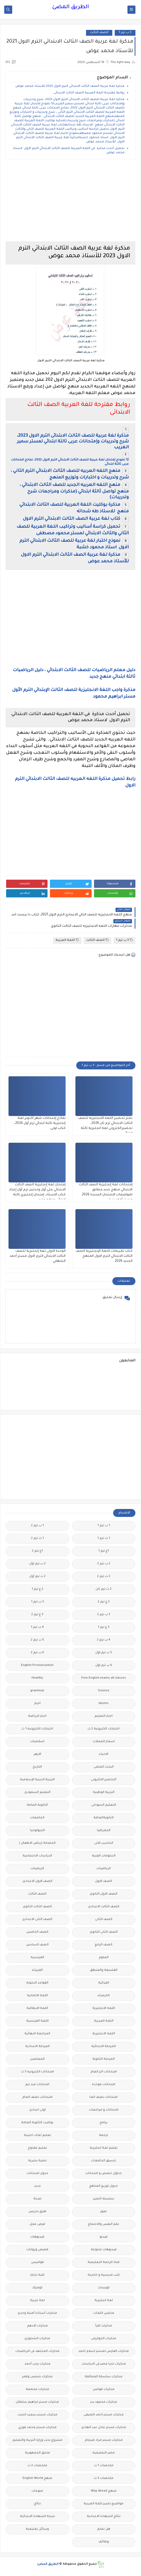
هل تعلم (103, 2529)
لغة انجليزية (104, 2300)
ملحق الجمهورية (37, 2453)
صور (103, 2211)
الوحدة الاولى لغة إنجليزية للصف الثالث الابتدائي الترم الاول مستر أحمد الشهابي (38, 1256)
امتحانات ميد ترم (37, 2084)
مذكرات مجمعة (37, 2389)
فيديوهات (37, 2237)
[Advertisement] (70, 200)
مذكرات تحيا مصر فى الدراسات (104, 2364)
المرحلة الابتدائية (103, 2046)
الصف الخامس (37, 1932)
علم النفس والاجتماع (103, 2224)
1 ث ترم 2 (37, 1538)
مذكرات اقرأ (103, 2326)
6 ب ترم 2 (37, 1653)
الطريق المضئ (70, 7)
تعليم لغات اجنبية (37, 2135)
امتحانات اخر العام (104, 2072)
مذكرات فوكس (103, 2389)
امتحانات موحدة (103, 2084)
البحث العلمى (104, 1767)
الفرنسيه (37, 1957)
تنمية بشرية (37, 2161)
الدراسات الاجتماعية (37, 1856)
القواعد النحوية (37, 1983)
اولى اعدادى (37, 2110)
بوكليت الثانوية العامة (37, 2123)
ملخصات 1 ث (103, 2465)
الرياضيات (103, 1868)
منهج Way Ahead (104, 2491)
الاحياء (103, 1754)
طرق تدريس (37, 2211)
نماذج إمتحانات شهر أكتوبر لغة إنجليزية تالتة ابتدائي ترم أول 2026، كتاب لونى (40, 1123)
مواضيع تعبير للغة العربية (103, 2504)
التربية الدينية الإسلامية (37, 1780)
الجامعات (37, 1818)
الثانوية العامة (37, 1805)
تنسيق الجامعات (103, 2161)
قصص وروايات (37, 2250)
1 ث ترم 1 (103, 1538)
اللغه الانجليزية (103, 2034)
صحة (37, 2199)
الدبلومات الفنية (104, 1856)
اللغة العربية (67, 940)
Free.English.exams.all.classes (103, 1678)
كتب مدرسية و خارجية (104, 2275)
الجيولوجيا (37, 1830)
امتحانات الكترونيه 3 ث (37, 2072)
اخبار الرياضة (37, 1716)
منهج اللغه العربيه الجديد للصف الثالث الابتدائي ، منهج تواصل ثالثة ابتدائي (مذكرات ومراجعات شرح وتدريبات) (74, 491)
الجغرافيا (103, 1830)
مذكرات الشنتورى (37, 2338)
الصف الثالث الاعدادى (103, 1907)
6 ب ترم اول (103, 1665)
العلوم (104, 1957)
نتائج (37, 2504)
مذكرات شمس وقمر (37, 2377)
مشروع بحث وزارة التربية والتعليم (37, 2440)
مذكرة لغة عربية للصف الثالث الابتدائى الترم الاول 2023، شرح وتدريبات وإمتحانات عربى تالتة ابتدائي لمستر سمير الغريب (73, 441)
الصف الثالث (99, 32)
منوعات (37, 2491)
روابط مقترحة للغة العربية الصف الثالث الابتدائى (89, 93)
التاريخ (37, 1767)
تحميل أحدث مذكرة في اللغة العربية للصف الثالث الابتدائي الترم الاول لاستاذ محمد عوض (69, 151)
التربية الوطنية (103, 1792)
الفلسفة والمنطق (103, 1970)
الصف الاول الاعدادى (37, 1881)
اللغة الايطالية (37, 2008)
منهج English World (37, 2478)
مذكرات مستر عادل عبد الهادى (103, 2427)
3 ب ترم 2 (103, 1614)
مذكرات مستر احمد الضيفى (104, 2415)
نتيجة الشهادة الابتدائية (37, 2516)
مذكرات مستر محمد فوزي (37, 2427)
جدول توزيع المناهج (103, 2186)
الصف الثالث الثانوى (37, 1907)
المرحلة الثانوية (103, 2059)
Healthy (37, 1678)
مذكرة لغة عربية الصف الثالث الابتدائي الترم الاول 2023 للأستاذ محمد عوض (70, 86)
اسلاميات (37, 1741)
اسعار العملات (104, 1741)
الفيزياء (37, 1970)
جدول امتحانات (37, 2173)
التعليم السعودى (37, 1792)
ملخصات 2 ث (37, 2465)
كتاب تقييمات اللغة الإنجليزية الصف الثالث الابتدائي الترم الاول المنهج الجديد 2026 (104, 1256)
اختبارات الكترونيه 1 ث (37, 1729)
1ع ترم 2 (37, 1551)
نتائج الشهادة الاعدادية (104, 2516)
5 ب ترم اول (103, 1653)
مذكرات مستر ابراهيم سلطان (37, 2402)
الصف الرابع (103, 1945)
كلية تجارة (37, 2275)
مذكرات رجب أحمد (37, 2364)
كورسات (104, 2288)
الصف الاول (103, 1881)
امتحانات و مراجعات (103, 2110)
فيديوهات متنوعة (104, 2250)
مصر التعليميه (103, 2453)
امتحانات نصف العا (103, 2097)
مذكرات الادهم (37, 2326)
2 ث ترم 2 (103, 1576)
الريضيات (37, 1868)
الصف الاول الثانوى (103, 1894)
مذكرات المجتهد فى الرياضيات (37, 2351)
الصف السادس (37, 1945)
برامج (104, 2123)
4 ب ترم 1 (37, 1627)
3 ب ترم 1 (125, 32)
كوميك (37, 2288)
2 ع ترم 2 (104, 1602)
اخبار (37, 1703)
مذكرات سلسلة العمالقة (103, 2377)
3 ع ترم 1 (103, 1627)
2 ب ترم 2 (103, 1564)
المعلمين (37, 2059)
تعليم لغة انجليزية (104, 2148)
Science (103, 1691)
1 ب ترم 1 (103, 1525)
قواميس (37, 2262)
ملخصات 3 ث (103, 2478)
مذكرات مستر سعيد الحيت (37, 2415)
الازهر (37, 1754)
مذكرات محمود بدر (103, 2402)
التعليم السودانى (103, 1805)
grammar (37, 1691)
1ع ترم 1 (103, 1551)
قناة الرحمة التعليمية (103, 2262)
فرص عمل (37, 2224)
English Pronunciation (37, 1665)
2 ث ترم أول (37, 1576)
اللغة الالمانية (37, 1995)
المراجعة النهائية (37, 2034)
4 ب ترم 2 (103, 1640)
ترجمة (103, 2135)
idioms (104, 1703)
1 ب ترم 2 (37, 1525)
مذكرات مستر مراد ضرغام (104, 2440)
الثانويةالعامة (103, 1818)
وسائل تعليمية (37, 2529)
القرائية (103, 1983)
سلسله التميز (103, 2199)
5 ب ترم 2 (37, 1640)
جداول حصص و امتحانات (103, 2173)
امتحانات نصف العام (37, 2097)
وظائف (104, 2542)
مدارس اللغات (103, 2313)
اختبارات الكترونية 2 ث (103, 1729)
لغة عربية (37, 2300)
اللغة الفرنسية (37, 2021)
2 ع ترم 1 (37, 1589)
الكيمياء (104, 1995)
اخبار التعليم (104, 1716)
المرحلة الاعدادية (37, 2046)
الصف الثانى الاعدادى (37, 1919)
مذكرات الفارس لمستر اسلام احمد (103, 2351)
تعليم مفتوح (37, 2148)
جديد (37, 2186)
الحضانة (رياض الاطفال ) (37, 1843)
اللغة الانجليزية (103, 2008)
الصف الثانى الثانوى (104, 1932)
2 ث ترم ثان (104, 1589)
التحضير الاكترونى (103, 1780)
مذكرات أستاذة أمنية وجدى (37, 2313)
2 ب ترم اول (37, 1564)
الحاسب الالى (103, 1843)
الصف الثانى (103, 1919)
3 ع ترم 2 (37, 1614)
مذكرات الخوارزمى (103, 2338)
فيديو (104, 2237)
